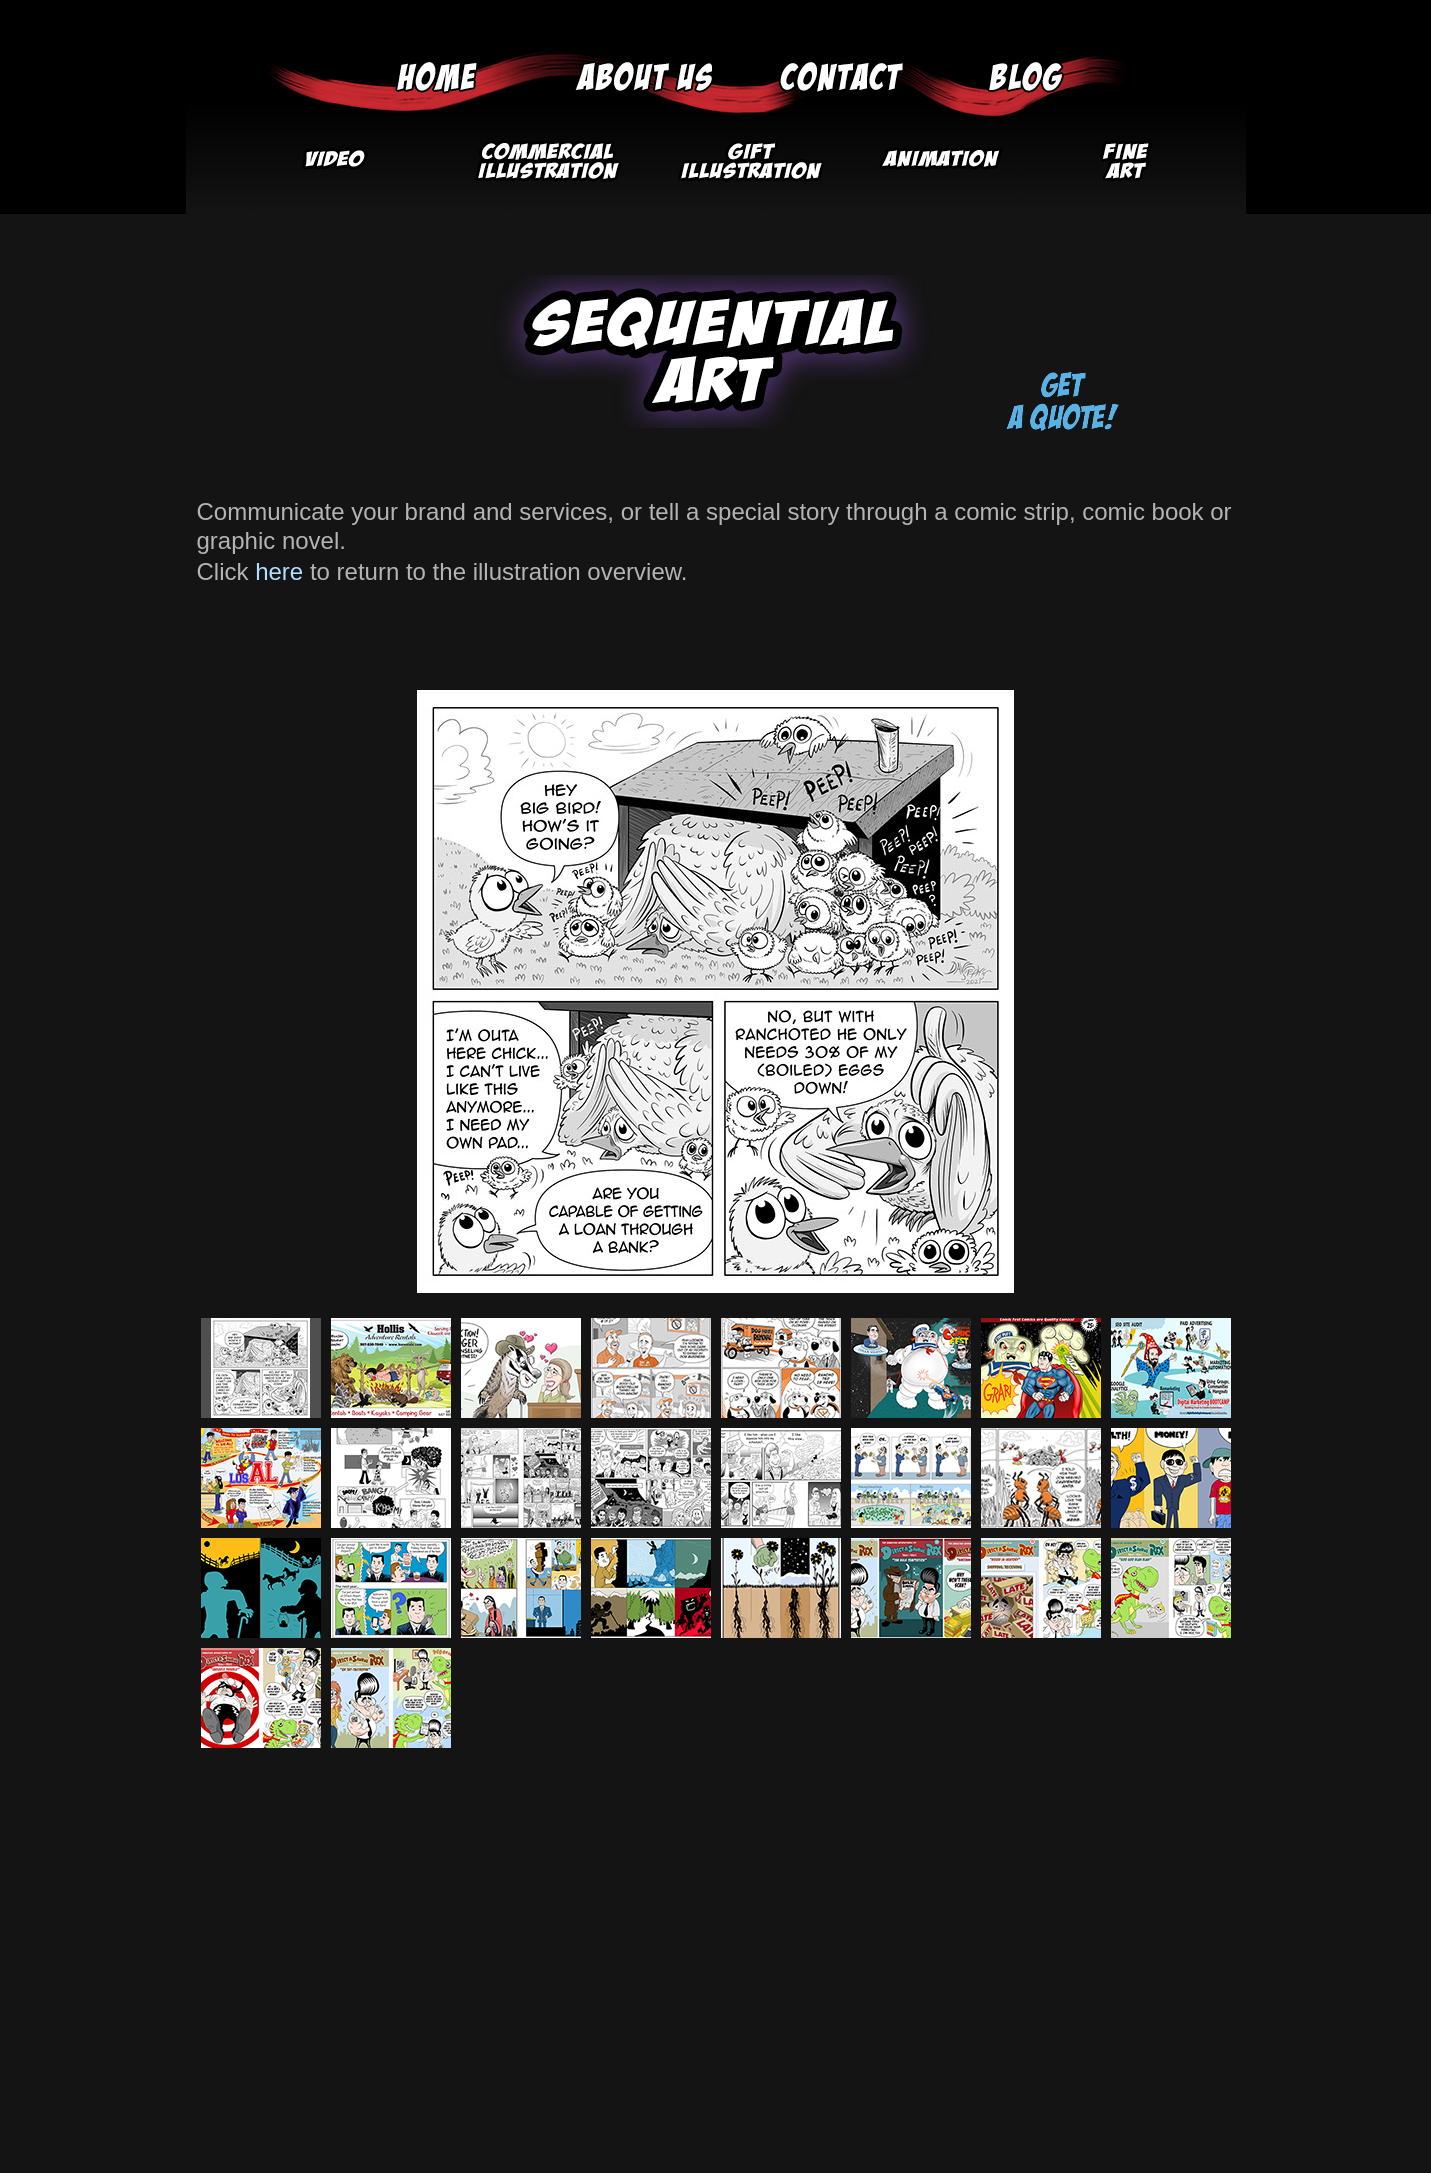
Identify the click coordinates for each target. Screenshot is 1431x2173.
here (279, 571)
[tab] (261, 1368)
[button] (545, 168)
